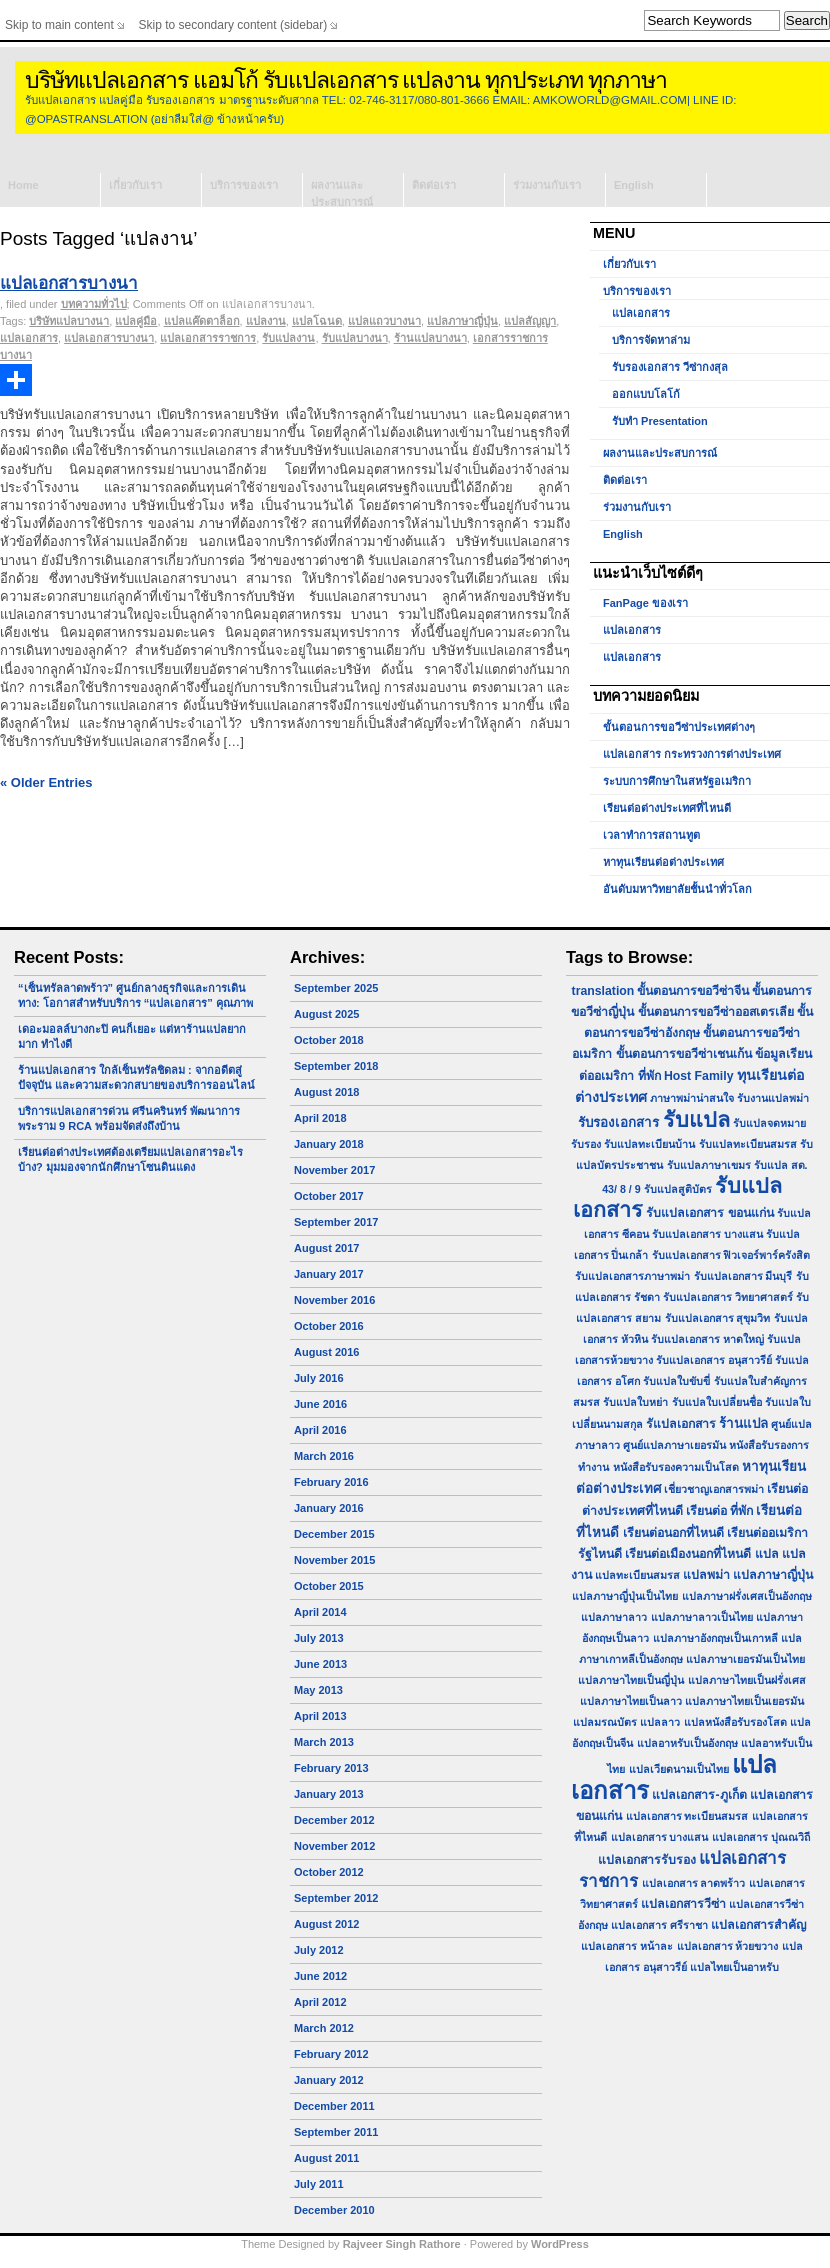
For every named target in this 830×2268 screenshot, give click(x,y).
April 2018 (320, 1118)
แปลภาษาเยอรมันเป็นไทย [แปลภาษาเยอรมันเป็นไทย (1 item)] (745, 1659)
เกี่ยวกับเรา (135, 185)
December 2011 (334, 2106)
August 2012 (326, 1924)
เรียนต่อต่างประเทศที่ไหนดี (667, 808)
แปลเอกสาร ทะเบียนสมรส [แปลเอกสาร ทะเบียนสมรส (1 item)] (687, 1816)
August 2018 (326, 1092)
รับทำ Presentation (660, 421)
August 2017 (326, 1248)
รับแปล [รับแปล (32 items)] (696, 1119)
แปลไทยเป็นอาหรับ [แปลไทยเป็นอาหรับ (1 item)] (734, 1967)
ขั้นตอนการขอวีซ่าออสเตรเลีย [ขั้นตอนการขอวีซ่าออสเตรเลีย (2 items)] (716, 1012)
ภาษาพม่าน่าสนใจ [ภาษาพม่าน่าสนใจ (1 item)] (692, 1098)
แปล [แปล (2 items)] (767, 1554)
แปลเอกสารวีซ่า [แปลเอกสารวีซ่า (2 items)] (683, 1904)
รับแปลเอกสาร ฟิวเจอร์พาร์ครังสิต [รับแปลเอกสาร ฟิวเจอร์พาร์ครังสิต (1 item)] (731, 1255)
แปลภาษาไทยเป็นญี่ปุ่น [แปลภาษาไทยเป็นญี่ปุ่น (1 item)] (631, 1680)
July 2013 (319, 1638)
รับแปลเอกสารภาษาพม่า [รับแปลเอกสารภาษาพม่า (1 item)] (632, 1276)
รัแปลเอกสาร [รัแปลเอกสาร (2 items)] (681, 1424)
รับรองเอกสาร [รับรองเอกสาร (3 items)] (618, 1122)
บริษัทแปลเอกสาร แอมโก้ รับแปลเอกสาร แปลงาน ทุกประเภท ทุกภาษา (346, 80)
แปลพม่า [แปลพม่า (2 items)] (706, 1575)
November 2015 (334, 1560)
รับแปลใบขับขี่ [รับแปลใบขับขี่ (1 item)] (676, 1381)
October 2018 (329, 1040)
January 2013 (329, 1794)
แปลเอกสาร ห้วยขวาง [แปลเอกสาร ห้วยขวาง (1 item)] (728, 1946)
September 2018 (336, 1066)
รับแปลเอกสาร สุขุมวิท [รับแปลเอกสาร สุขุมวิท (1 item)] (718, 1318)
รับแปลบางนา (355, 338)
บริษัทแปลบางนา (69, 321)
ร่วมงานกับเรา (547, 185)
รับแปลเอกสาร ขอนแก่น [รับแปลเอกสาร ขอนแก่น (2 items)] (709, 1213)
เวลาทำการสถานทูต (651, 835)
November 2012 (334, 1846)
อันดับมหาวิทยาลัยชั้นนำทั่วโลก (677, 889)
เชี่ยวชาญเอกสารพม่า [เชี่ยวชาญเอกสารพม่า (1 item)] (714, 1489)
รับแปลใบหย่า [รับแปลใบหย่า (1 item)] (635, 1402)
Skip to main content (59, 25)
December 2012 (334, 1820)
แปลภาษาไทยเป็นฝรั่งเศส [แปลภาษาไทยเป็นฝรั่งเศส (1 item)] (747, 1680)
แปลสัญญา (530, 321)
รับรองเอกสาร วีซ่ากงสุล (670, 367)
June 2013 (320, 1664)
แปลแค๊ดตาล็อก (202, 321)
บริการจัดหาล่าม (651, 340)
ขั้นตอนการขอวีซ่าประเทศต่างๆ (679, 727)
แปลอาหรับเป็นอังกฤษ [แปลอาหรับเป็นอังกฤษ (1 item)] (687, 1743)
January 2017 (329, 1274)
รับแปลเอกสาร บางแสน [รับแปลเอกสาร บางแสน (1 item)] (707, 1234)
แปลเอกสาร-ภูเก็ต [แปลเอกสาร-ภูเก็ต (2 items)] (699, 1795)
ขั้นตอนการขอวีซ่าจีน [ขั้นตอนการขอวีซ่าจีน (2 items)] (693, 991)
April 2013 (320, 1716)
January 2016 (329, 1508)
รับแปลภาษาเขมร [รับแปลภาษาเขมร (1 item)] (709, 1165)
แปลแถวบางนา (384, 321)
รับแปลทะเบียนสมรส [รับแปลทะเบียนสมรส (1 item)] (748, 1144)
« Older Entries (46, 782)
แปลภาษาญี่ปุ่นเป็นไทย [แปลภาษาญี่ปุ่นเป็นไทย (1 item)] (625, 1596)
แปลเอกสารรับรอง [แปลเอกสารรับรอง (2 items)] (647, 1860)
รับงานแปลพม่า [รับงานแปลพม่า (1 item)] (773, 1098)
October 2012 (329, 1872)
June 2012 (320, 1976)
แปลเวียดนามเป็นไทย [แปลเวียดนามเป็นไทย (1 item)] (679, 1769)
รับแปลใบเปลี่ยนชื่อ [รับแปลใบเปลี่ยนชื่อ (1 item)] (717, 1402)
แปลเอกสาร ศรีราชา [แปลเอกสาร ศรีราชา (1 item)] (659, 1925)
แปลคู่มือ (136, 321)
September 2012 (336, 1898)
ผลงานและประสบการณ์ (342, 193)
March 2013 (324, 1742)
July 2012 (319, 1950)
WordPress (560, 2244)
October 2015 (329, 1586)
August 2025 (326, 1014)
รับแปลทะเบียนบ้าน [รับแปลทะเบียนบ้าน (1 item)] (649, 1144)
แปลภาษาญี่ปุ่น (462, 321)
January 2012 (329, 2080)
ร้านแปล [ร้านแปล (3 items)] (743, 1423)
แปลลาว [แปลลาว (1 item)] (660, 1722)
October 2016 (329, 1326)
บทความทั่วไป (94, 304)
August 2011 (326, 2158)
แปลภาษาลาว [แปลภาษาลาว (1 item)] (614, 1617)
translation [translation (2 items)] (603, 991)
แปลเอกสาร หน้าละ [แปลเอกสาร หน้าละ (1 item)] (627, 1946)
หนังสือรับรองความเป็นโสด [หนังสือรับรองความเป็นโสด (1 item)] (676, 1467)
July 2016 (319, 1378)
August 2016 (326, 1352)
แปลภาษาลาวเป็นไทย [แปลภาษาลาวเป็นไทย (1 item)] (702, 1617)
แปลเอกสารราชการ (208, 338)
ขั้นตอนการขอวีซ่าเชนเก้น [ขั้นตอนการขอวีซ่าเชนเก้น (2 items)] (684, 1054)
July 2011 (319, 2184)
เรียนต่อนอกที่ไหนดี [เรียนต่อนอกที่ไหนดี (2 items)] (673, 1533)
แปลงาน (266, 321)
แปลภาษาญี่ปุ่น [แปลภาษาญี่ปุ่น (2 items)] (773, 1575)
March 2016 (324, 1456)
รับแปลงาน (288, 338)
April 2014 (320, 1612)
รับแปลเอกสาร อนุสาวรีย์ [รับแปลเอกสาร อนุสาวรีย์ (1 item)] (714, 1360)
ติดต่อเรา (434, 185)
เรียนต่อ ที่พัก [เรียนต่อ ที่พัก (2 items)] (719, 1511)
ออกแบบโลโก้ (646, 394)
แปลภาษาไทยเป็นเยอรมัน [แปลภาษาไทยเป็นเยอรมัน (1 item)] (744, 1701)
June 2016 (320, 1404)
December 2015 (334, 1534)
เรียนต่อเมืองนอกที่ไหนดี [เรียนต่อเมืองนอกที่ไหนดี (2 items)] (688, 1554)
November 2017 (334, 1170)
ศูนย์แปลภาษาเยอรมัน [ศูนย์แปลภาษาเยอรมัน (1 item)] (674, 1445)
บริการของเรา (244, 185)
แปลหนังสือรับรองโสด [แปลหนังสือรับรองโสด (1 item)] (735, 1722)
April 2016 (320, 1430)
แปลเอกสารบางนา (69, 283)
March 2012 (324, 2028)
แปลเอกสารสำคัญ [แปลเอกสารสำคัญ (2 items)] (758, 1925)
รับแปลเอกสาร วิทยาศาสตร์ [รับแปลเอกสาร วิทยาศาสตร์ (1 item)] (728, 1297)
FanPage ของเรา (645, 603)
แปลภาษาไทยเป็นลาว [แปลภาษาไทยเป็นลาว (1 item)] (631, 1701)
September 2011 (336, 2132)
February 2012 (331, 2054)
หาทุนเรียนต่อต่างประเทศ (663, 862)
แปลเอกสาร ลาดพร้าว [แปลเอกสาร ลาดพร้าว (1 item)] (694, 1883)
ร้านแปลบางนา (430, 338)
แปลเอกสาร (29, 338)
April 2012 (320, 2002)
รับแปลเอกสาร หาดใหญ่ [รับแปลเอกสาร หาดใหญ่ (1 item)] (707, 1339)
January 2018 (329, 1144)
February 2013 (331, 1768)
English (634, 185)
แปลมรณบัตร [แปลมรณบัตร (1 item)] (605, 1722)
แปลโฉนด (317, 321)
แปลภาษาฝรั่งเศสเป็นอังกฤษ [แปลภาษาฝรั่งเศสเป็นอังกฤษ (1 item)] (747, 1596)
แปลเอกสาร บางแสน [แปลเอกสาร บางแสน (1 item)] (660, 1837)
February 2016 (331, 1482)
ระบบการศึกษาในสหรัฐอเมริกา (677, 781)
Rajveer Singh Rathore (402, 2244)
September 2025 (336, 988)
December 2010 (334, 2210)
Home (23, 185)
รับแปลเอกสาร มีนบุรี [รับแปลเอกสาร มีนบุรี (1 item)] (743, 1276)
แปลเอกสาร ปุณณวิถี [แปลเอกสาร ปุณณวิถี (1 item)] (761, 1837)
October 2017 (329, 1196)
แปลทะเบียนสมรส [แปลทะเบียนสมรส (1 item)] (637, 1575)
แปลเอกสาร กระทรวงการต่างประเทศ (692, 754)
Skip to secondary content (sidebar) (233, 25)
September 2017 (336, 1222)
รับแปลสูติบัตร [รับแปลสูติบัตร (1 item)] (678, 1189)
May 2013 (318, 1690)
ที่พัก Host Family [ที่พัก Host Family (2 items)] (686, 1076)
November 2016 (334, 1300)
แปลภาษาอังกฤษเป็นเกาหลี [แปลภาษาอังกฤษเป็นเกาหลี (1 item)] (715, 1638)
